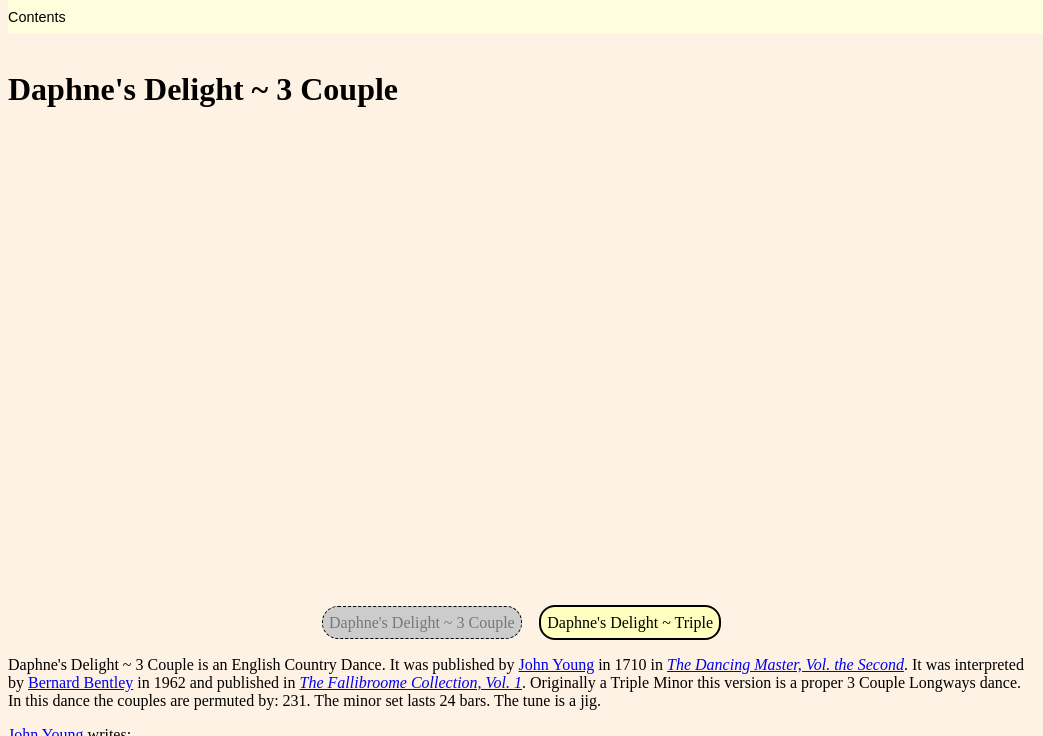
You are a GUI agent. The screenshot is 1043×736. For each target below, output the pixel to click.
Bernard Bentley (80, 682)
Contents (37, 17)
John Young (557, 664)
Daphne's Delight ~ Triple (630, 622)
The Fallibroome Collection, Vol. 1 (411, 682)
